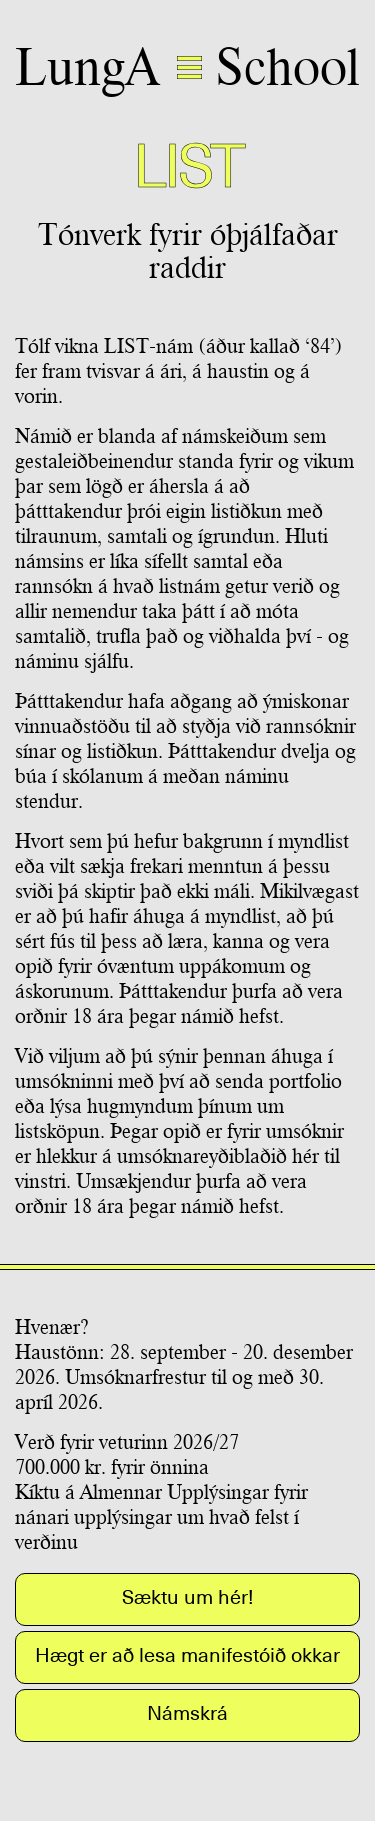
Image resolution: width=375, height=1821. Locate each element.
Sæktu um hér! (188, 1597)
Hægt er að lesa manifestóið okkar (187, 1655)
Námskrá (187, 1713)
